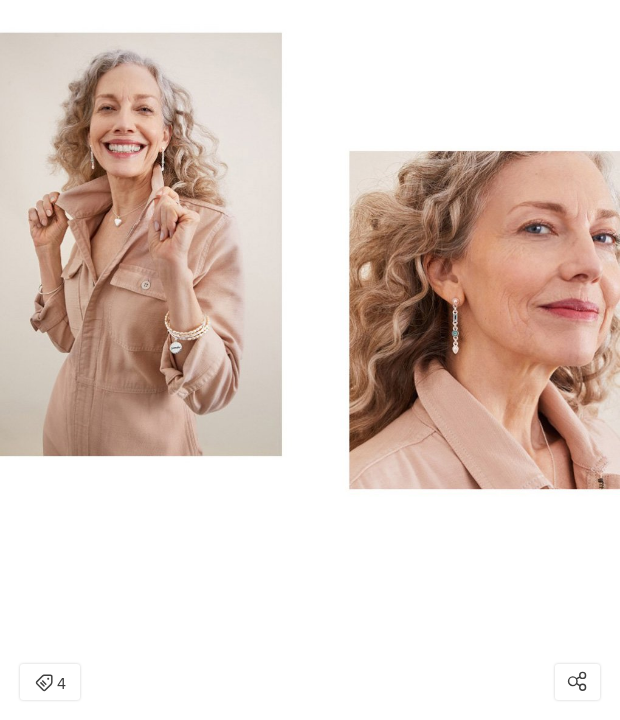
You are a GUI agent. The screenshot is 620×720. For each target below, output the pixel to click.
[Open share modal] (577, 682)
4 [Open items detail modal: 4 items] (50, 684)
